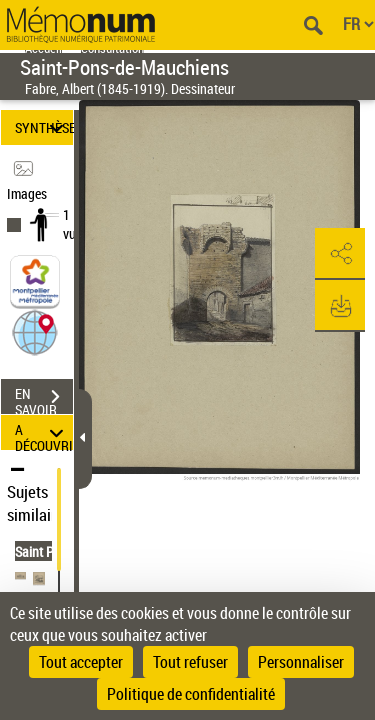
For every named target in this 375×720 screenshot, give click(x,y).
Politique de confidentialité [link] (191, 694)
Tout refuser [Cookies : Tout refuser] (190, 662)
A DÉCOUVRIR (44, 432)
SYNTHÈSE (44, 127)
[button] (35, 331)
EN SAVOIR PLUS (44, 399)
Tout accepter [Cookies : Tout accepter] (81, 662)
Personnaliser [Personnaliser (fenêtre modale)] (301, 662)
